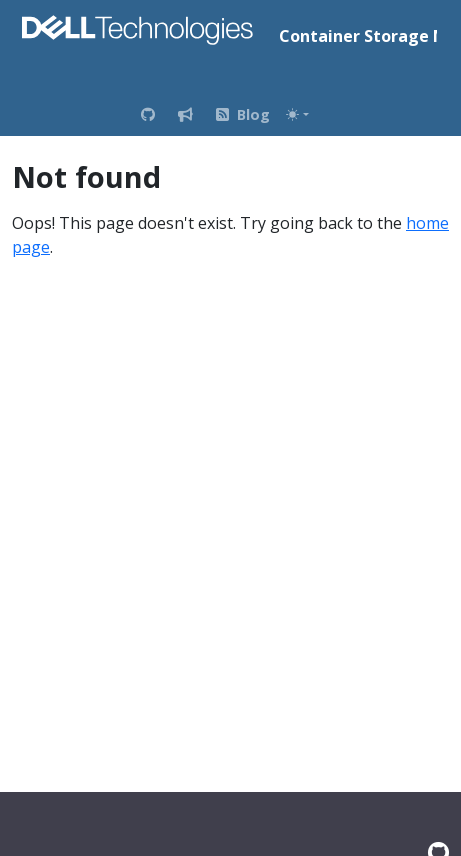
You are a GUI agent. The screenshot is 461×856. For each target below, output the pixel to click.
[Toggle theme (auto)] (297, 114)
